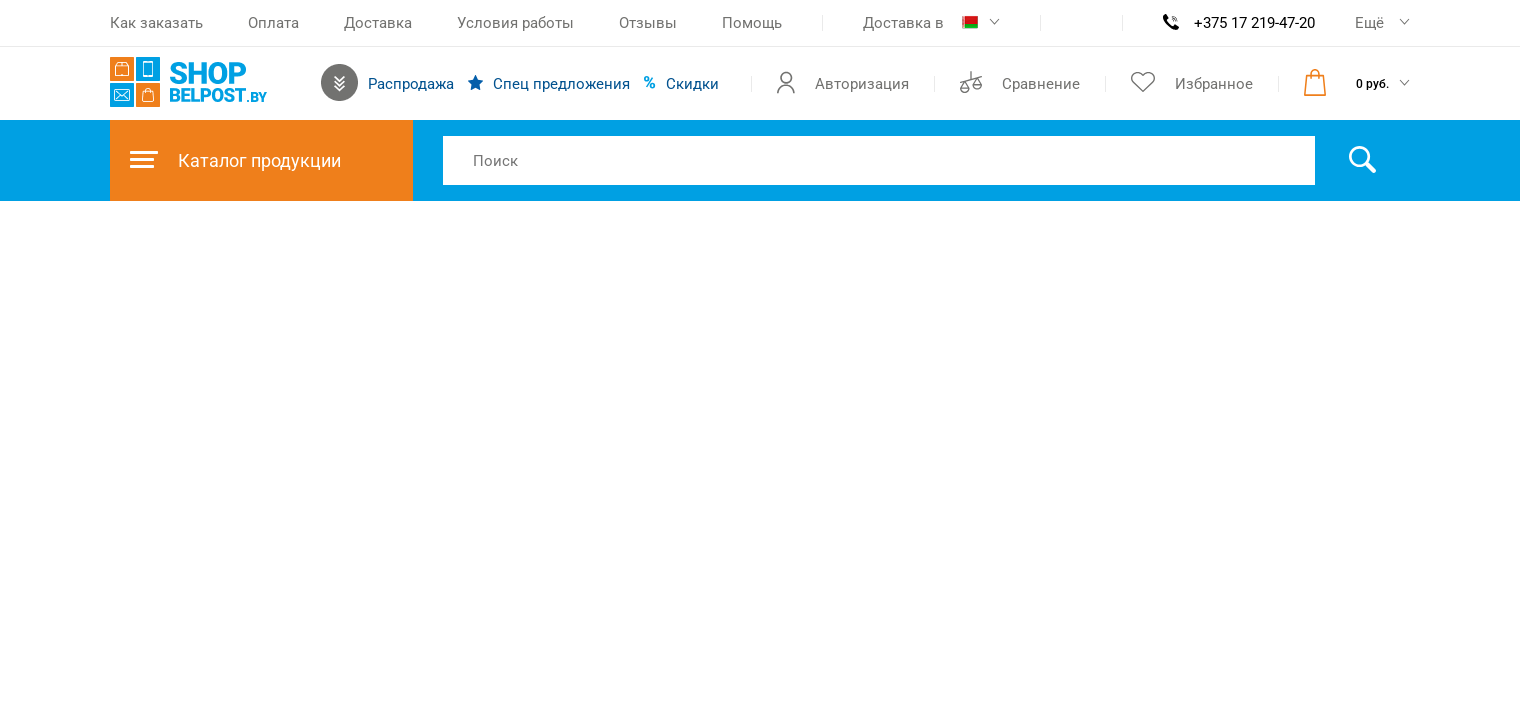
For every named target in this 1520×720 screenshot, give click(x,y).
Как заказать (156, 23)
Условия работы (515, 23)
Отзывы (648, 23)
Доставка (378, 23)
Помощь (752, 23)
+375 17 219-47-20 (1254, 23)
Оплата (273, 23)
